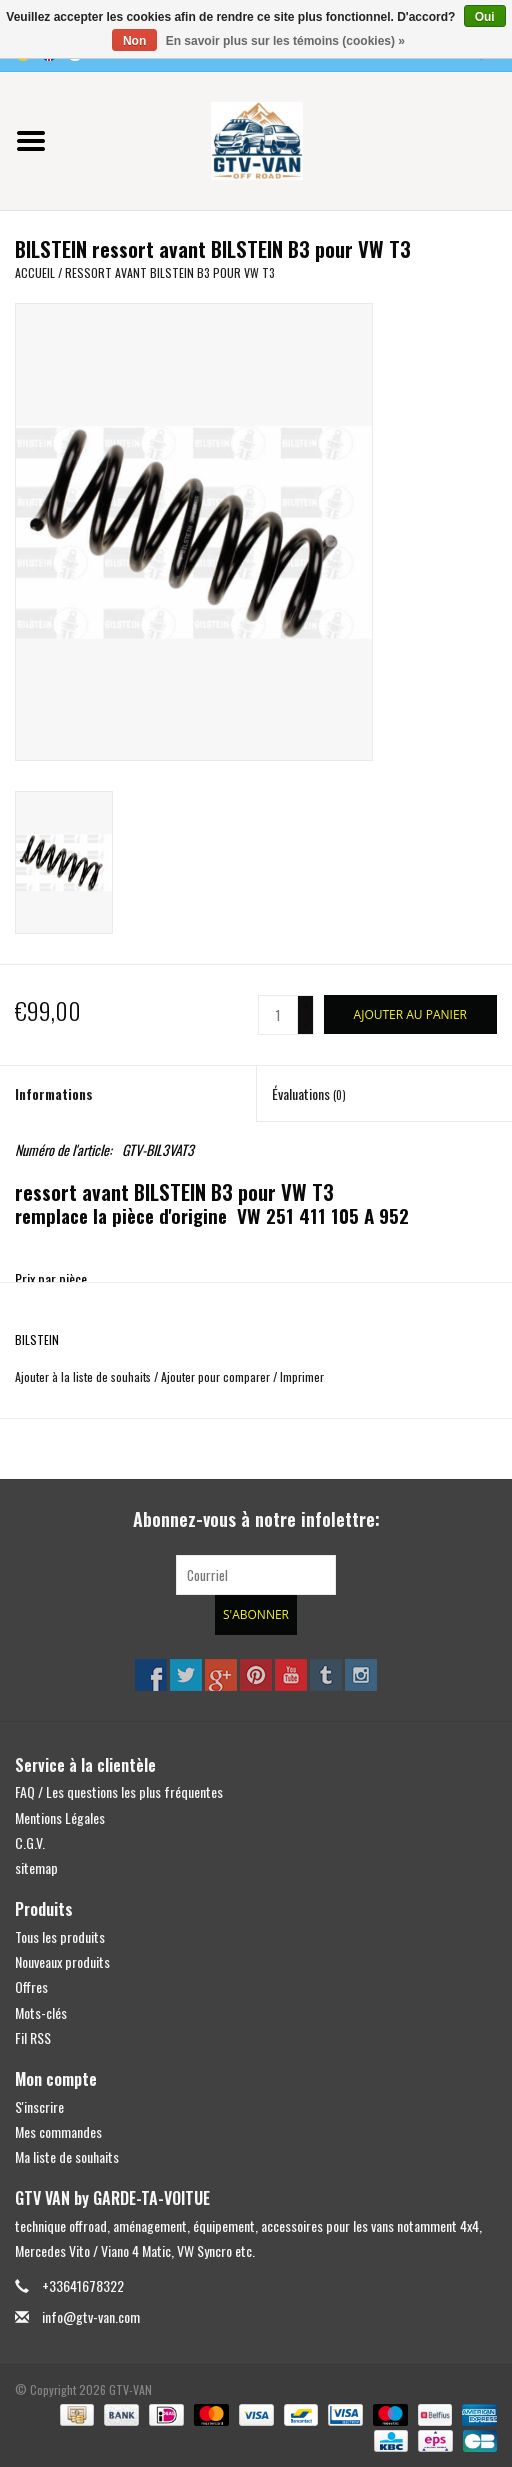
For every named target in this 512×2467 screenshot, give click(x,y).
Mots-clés (41, 2012)
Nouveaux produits (62, 1961)
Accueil (35, 272)
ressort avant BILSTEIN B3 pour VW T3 (170, 272)
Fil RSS (33, 2037)
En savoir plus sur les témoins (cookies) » (285, 41)
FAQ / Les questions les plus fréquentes (119, 1791)
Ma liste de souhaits (67, 2156)
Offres (31, 1986)
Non (134, 41)
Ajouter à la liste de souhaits (83, 1376)
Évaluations (309, 1093)
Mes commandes (58, 2131)
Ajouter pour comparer (217, 1376)
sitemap (36, 1867)
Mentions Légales (60, 1817)
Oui (485, 17)
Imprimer (302, 1376)
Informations (54, 1093)
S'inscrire (39, 2106)
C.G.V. (30, 1842)
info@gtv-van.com (91, 2316)
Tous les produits (60, 1936)
